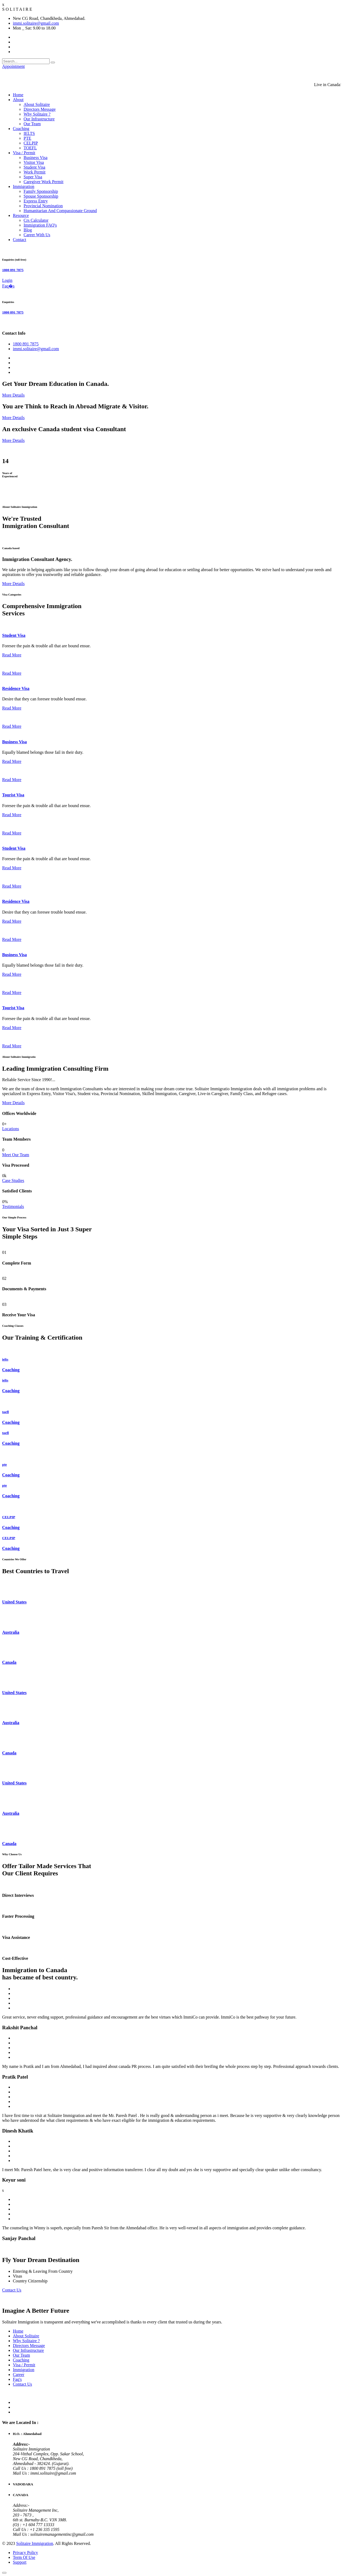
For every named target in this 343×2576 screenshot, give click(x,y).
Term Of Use (24, 2557)
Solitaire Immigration (34, 2543)
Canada (9, 1662)
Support (20, 2562)
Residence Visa (15, 688)
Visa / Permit (24, 152)
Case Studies (13, 1180)
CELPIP (31, 143)
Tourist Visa (13, 795)
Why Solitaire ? (37, 114)
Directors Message (40, 109)
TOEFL (30, 148)
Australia (10, 1632)
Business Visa (35, 157)
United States (14, 1602)
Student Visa (34, 167)
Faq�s (8, 286)
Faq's (17, 2379)
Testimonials (13, 1206)
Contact (19, 239)
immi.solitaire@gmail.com (36, 23)
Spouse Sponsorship (41, 196)
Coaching (21, 128)
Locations (10, 1128)
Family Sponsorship (41, 191)
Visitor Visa (34, 162)
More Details (13, 395)
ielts (5, 1359)
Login (7, 280)
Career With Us (37, 234)
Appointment (13, 66)
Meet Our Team (15, 1154)
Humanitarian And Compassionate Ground (60, 210)
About (18, 99)
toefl (5, 1412)
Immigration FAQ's (40, 225)
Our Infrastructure (39, 119)
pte (4, 1464)
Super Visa (33, 177)
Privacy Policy (25, 2552)
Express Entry (36, 201)
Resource (21, 215)
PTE (27, 138)
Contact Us (11, 2290)
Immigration (23, 186)
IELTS (29, 133)
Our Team (32, 123)
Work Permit (35, 172)
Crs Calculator (36, 220)
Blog (28, 230)
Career (18, 2374)
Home (18, 95)
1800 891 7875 (13, 270)
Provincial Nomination (43, 206)
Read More (11, 655)
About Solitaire (37, 104)
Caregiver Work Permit (44, 181)
